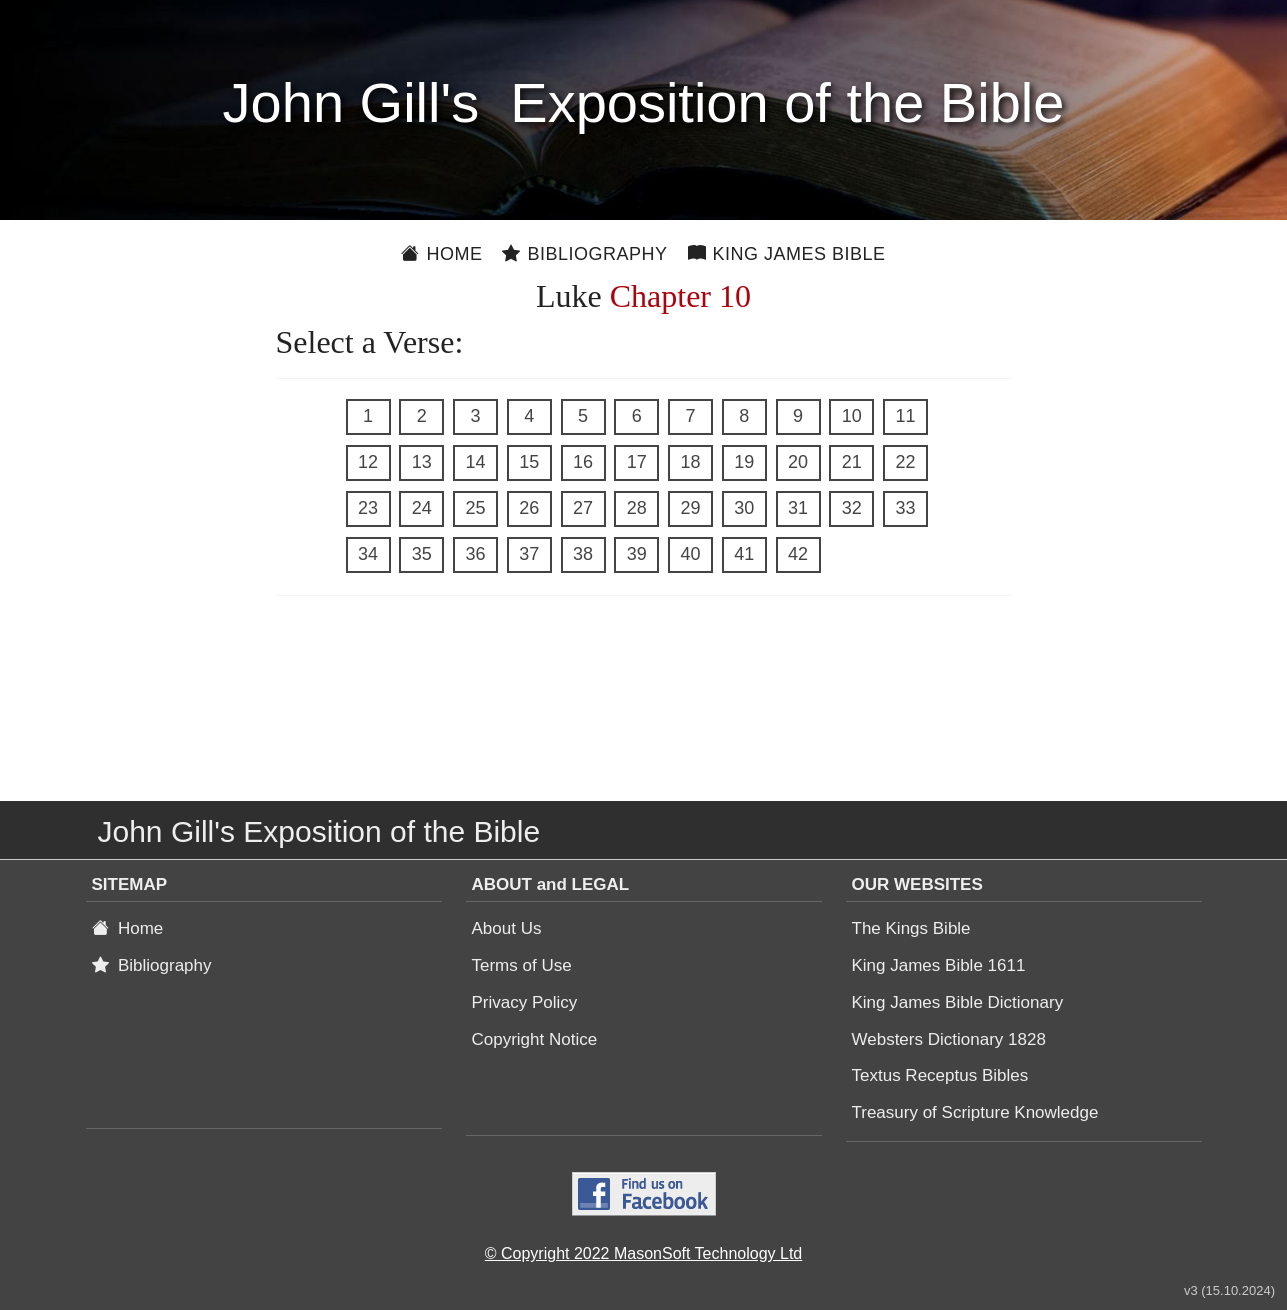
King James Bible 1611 (939, 965)
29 (690, 508)
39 (637, 554)
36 (475, 554)
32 (852, 508)
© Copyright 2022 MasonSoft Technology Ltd (643, 1253)
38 (583, 554)
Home (441, 254)
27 (583, 508)
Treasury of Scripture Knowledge (975, 1112)
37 (529, 554)
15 (529, 462)
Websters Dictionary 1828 (949, 1039)
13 (422, 462)
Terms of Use (522, 965)
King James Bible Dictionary (958, 1002)
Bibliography (584, 254)
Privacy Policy (525, 1002)
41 (744, 554)
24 (422, 508)
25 (475, 508)
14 (475, 462)
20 (798, 462)
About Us (507, 928)
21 (852, 462)
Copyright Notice (535, 1039)
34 (368, 554)
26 (529, 508)
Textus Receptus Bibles (940, 1075)
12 (368, 462)
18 (690, 462)
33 (905, 508)
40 (690, 554)
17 (637, 462)
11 (905, 416)
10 (852, 416)
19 (744, 462)
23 (368, 508)
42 (798, 554)
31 (798, 508)
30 (744, 508)
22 (905, 462)
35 (422, 554)
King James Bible (787, 254)
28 (637, 508)
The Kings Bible (911, 928)
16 (583, 462)
